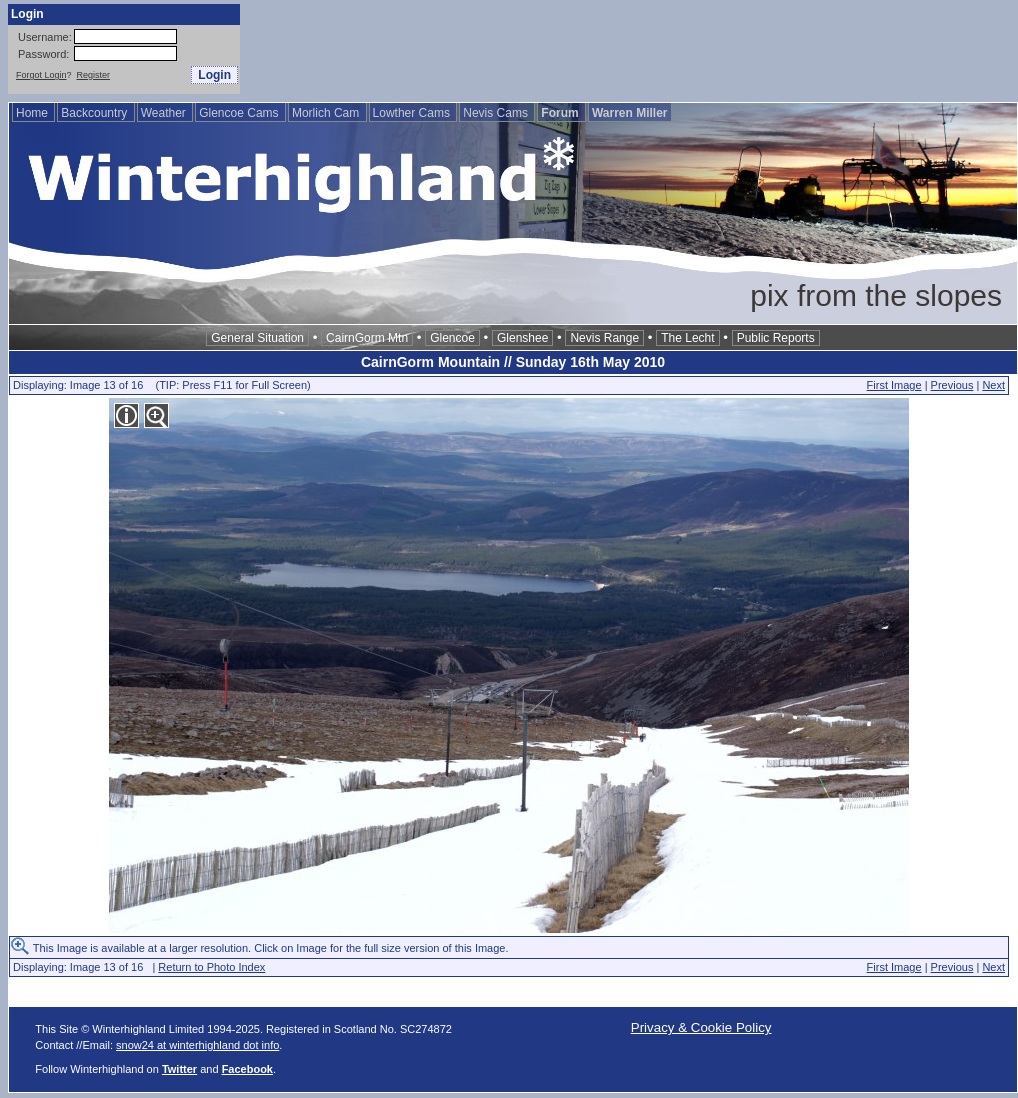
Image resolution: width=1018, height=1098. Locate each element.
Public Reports (776, 338)
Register (94, 75)
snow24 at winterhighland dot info (197, 1045)
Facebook (247, 1069)
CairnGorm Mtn (367, 338)
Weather (165, 113)
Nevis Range (604, 338)
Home (33, 113)
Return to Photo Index (211, 967)
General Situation (257, 338)
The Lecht (687, 338)
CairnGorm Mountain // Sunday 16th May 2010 (513, 362)
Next (993, 385)
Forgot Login (41, 75)
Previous (952, 385)
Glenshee (522, 338)
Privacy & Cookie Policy (701, 1027)
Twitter (179, 1069)
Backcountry (95, 113)
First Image (894, 385)
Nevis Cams (497, 113)
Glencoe (452, 338)
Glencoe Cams (240, 113)
